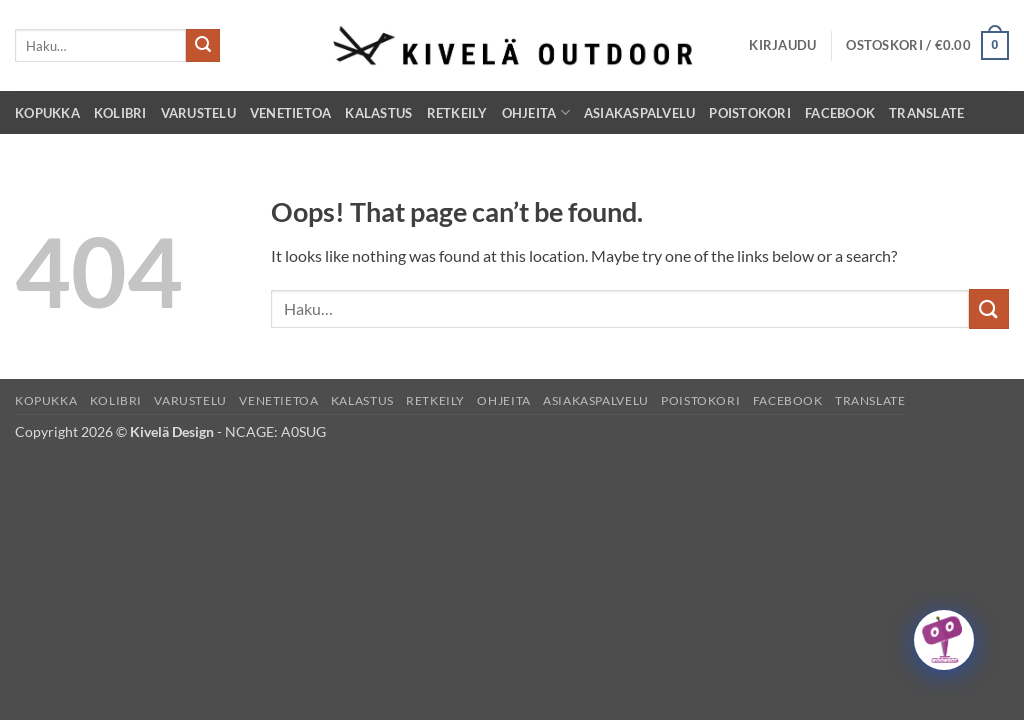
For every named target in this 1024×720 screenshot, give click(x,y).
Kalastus (378, 113)
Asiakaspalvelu (640, 113)
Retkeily (457, 113)
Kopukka (47, 113)
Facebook (840, 113)
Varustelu (198, 113)
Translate (926, 113)
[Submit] (203, 46)
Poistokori (750, 113)
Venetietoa (291, 113)
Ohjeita (536, 112)
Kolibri (120, 113)
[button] (782, 45)
